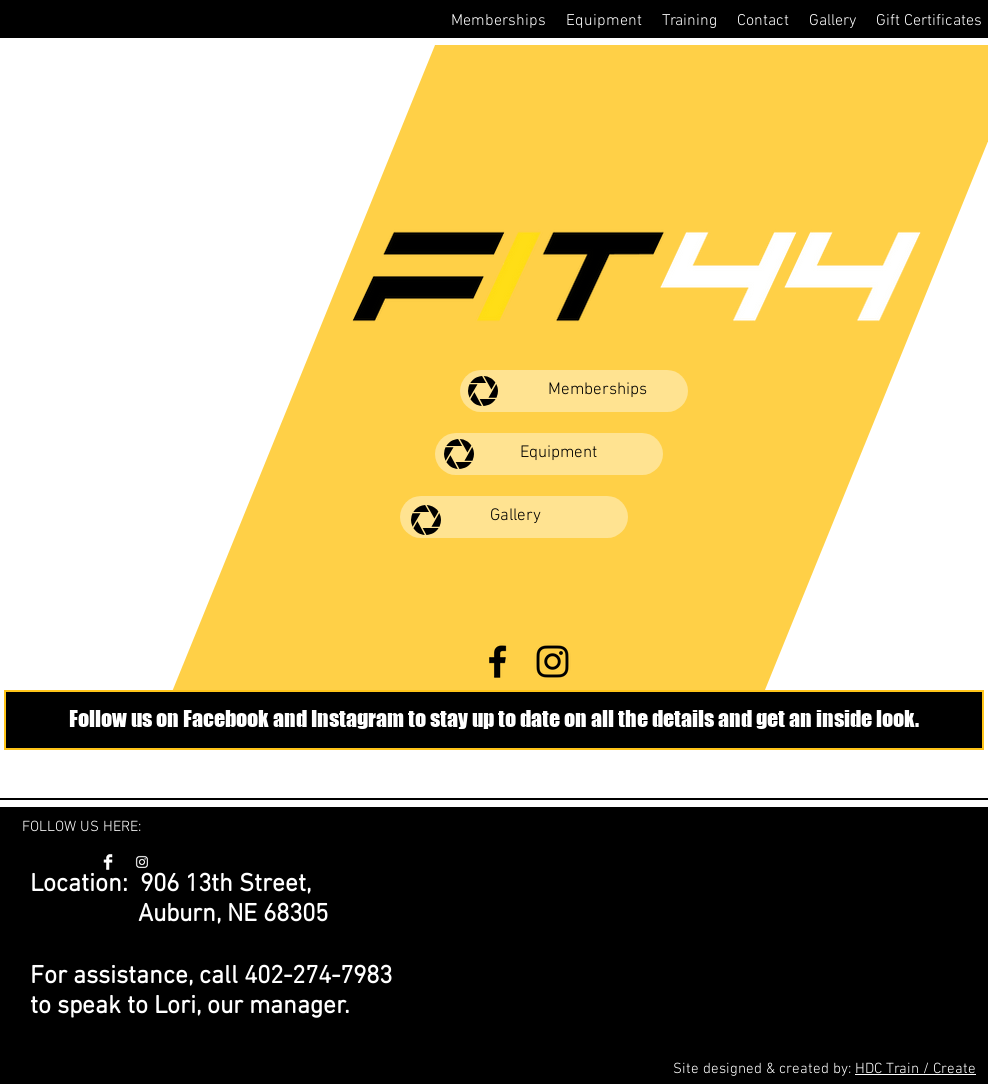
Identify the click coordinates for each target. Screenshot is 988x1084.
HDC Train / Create (915, 1069)
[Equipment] (549, 454)
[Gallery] (514, 517)
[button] (498, 21)
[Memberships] (574, 391)
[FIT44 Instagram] (552, 661)
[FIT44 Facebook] (497, 661)
